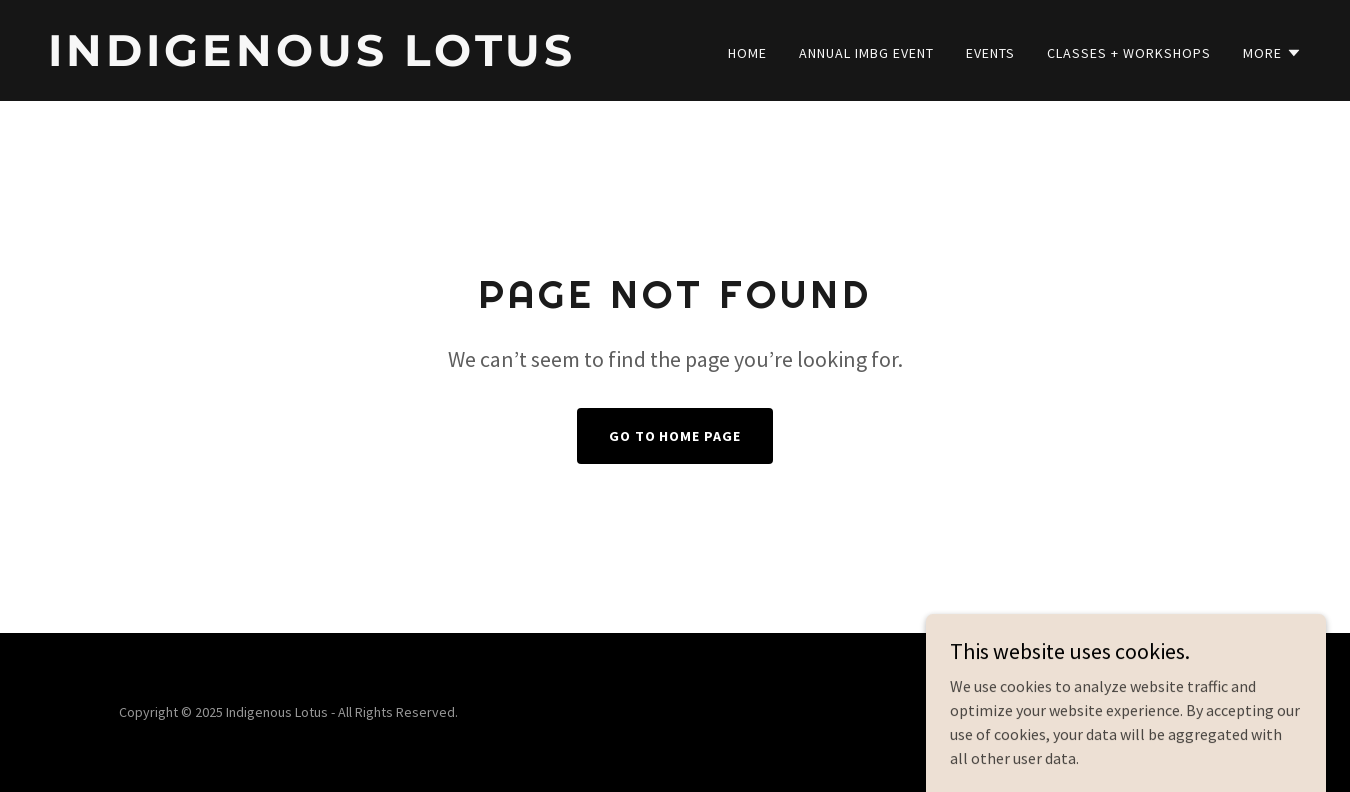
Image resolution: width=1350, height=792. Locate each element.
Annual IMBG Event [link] (866, 53)
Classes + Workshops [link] (1129, 53)
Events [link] (990, 53)
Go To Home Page (675, 436)
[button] (1272, 53)
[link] (353, 60)
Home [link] (747, 53)
